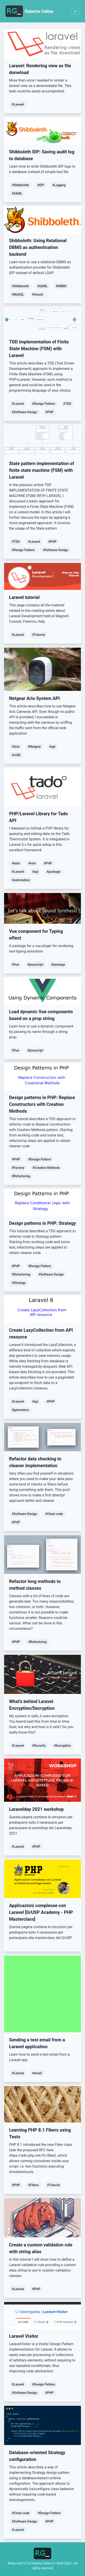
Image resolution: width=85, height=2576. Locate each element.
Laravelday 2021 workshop (36, 1809)
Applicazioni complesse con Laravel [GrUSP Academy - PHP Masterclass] (41, 1912)
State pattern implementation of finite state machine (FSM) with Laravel (41, 470)
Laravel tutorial (24, 597)
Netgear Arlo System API (34, 698)
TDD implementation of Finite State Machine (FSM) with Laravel (39, 348)
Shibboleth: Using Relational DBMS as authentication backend (38, 247)
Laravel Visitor (23, 2336)
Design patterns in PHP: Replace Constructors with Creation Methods (42, 1104)
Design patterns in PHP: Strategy (42, 1223)
